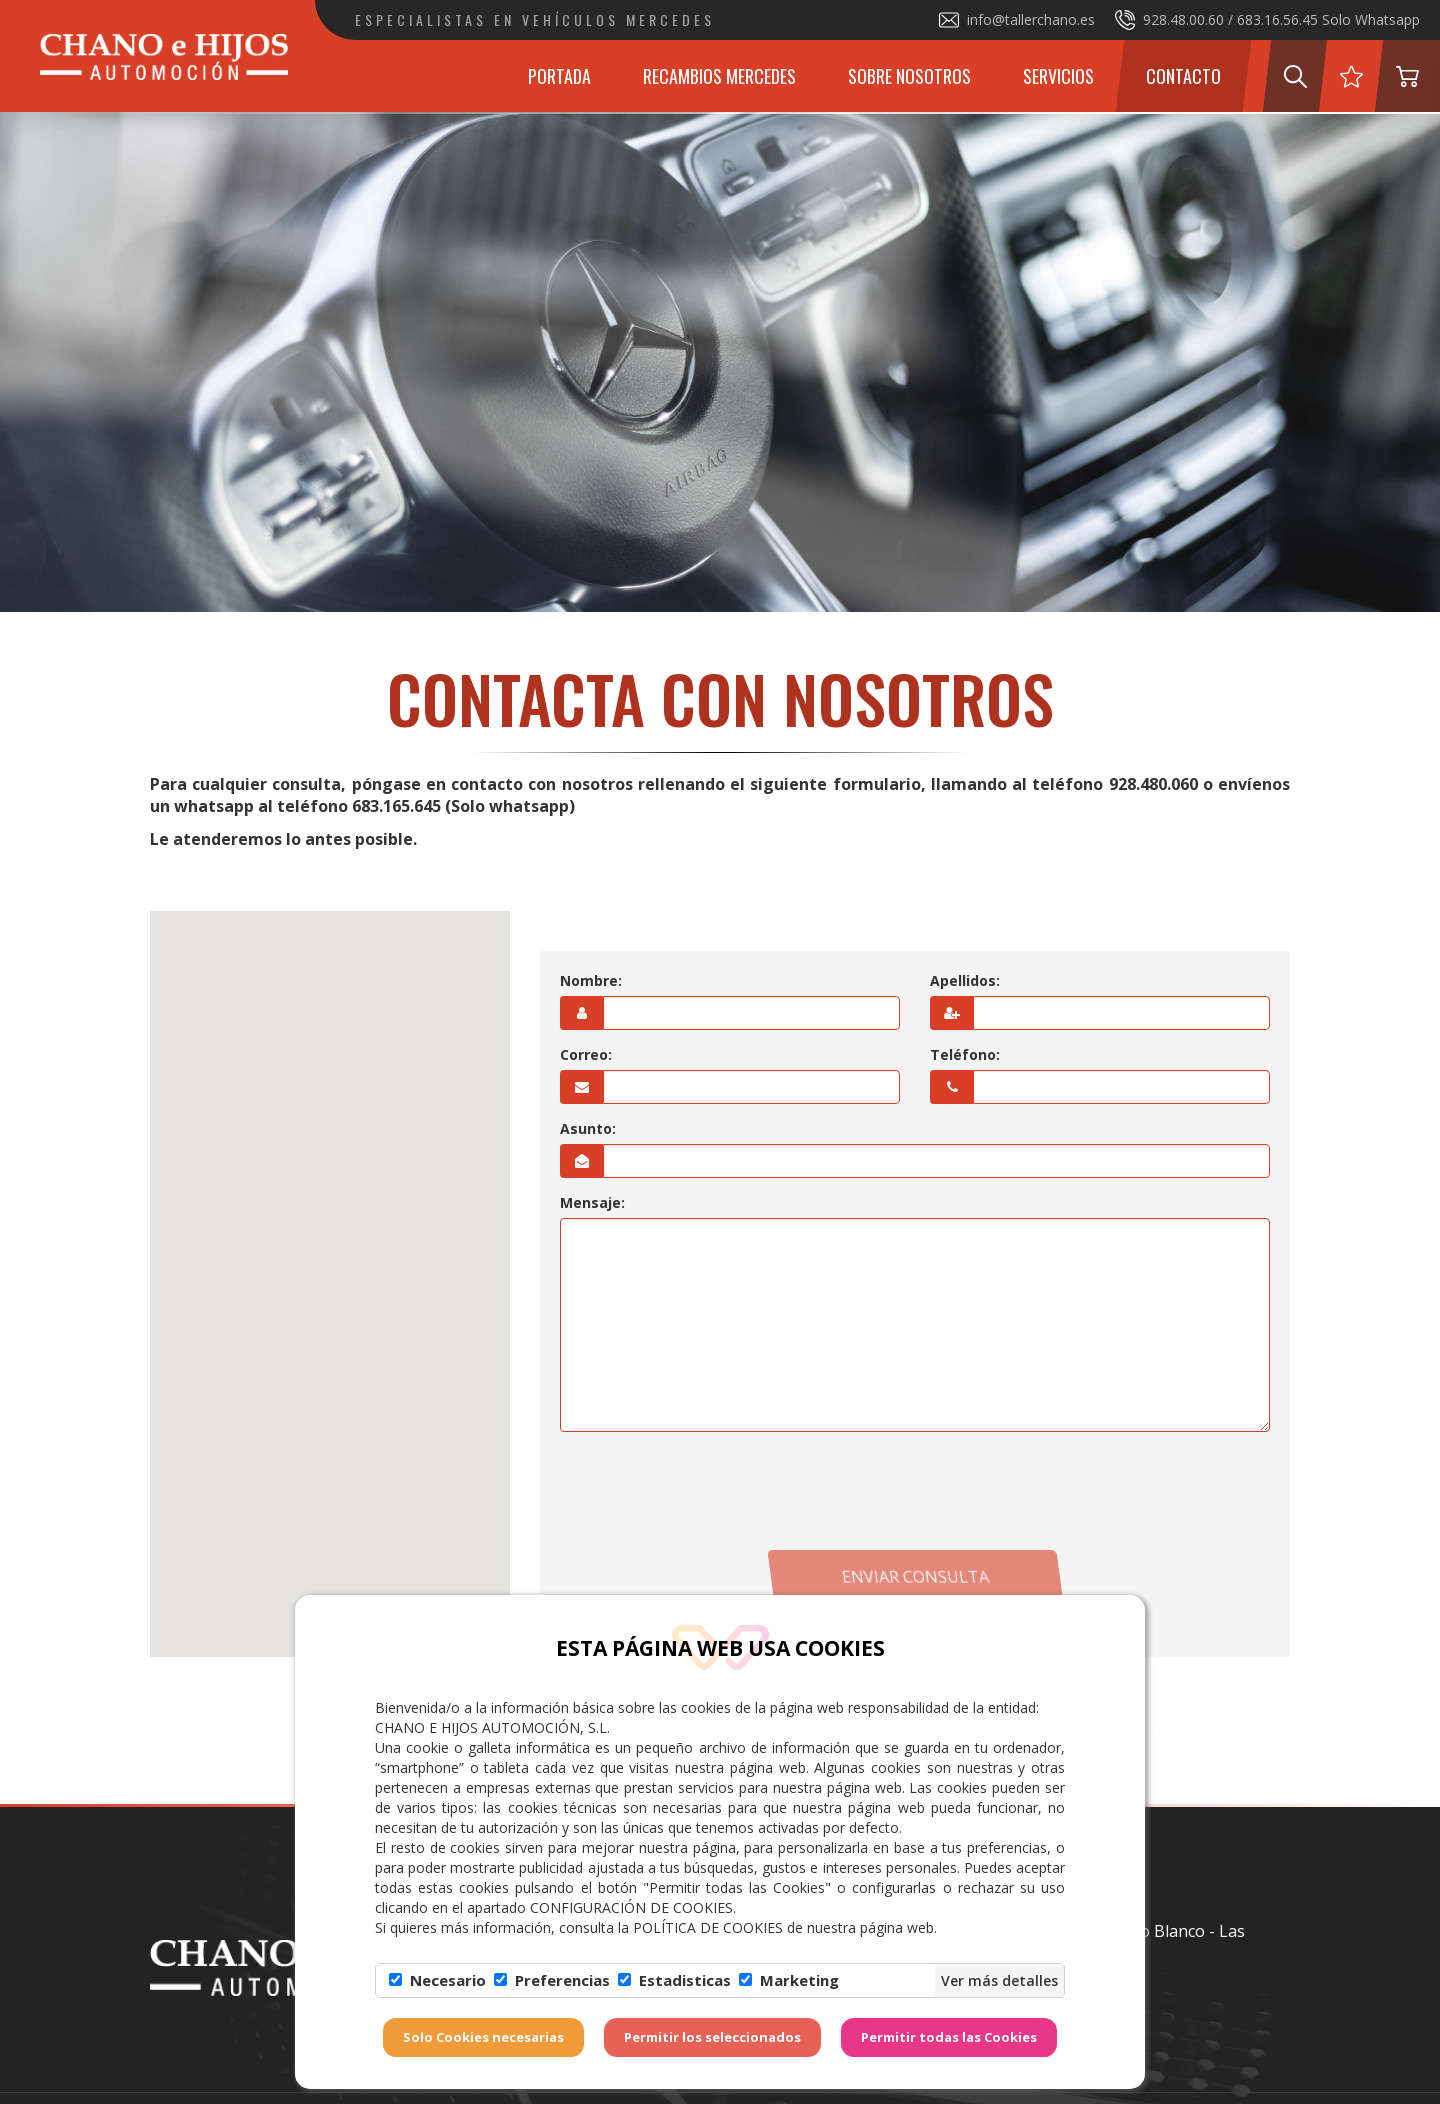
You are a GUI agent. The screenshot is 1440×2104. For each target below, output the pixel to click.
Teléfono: (965, 1054)
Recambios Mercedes (719, 76)
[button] (330, 1265)
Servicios (1058, 76)
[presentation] (915, 1491)
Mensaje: (592, 1202)
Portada (559, 76)
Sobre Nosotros (909, 76)
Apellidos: (965, 980)
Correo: (586, 1054)
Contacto (1183, 76)
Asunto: (588, 1128)
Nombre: (591, 980)
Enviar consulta (915, 1577)
